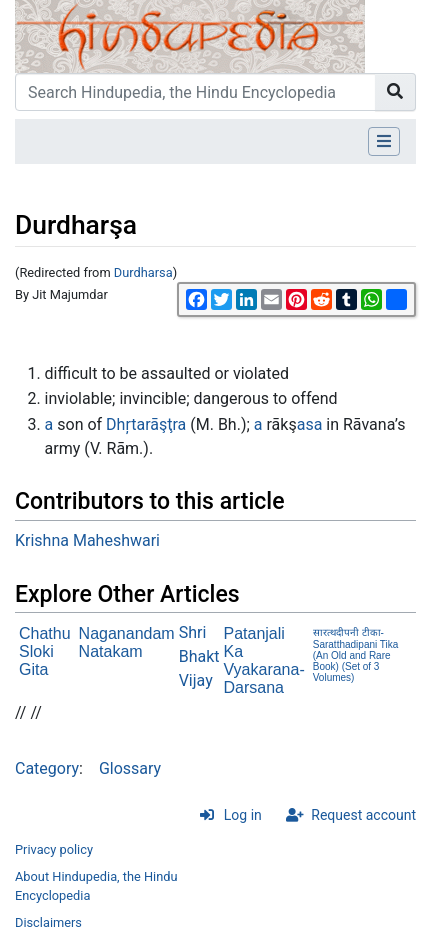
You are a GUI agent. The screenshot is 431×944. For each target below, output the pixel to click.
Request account (363, 815)
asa (310, 424)
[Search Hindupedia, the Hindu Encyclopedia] (195, 92)
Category (47, 768)
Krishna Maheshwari (87, 540)
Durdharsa (143, 272)
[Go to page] (395, 92)
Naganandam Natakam (127, 642)
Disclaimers (48, 922)
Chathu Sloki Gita (45, 651)
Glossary (130, 768)
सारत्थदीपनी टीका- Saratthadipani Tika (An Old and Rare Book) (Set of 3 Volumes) (356, 655)
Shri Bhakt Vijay (199, 656)
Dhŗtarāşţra (146, 424)
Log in (243, 815)
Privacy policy (54, 849)
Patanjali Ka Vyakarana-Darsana (264, 660)
